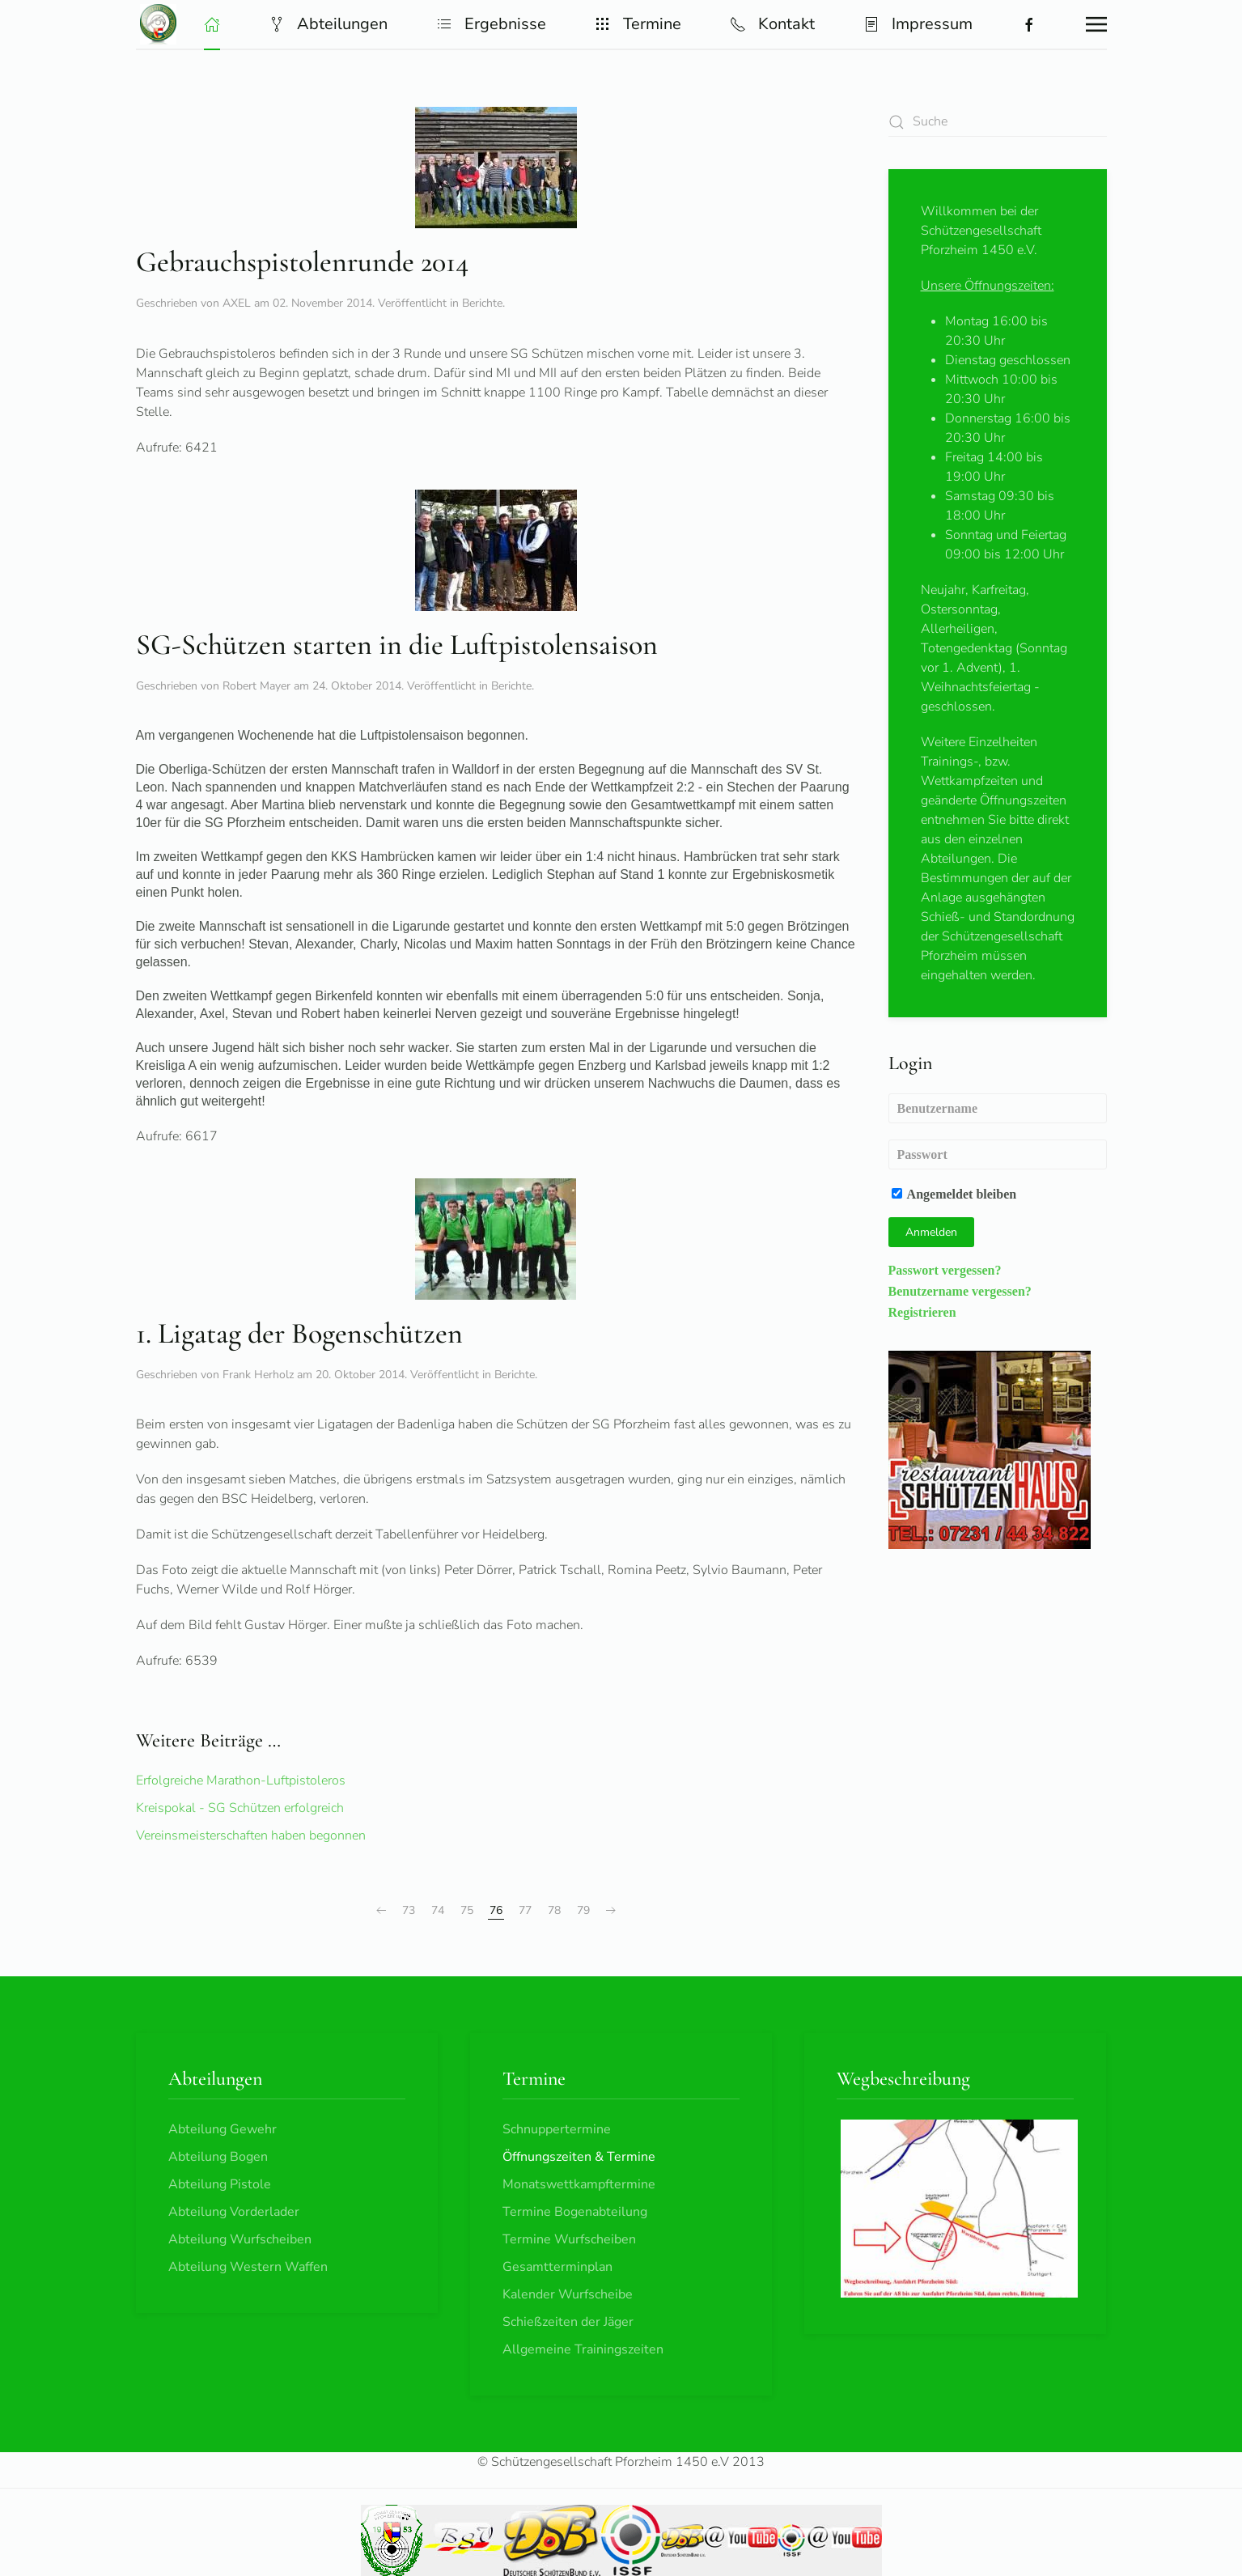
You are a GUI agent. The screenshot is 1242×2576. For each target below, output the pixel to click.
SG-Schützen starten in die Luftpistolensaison (397, 644)
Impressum (918, 24)
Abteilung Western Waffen (248, 2267)
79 (583, 1910)
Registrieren (922, 1311)
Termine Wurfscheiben (569, 2239)
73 (408, 1910)
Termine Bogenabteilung (574, 2212)
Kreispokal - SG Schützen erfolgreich (240, 1808)
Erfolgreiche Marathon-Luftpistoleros (240, 1780)
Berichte (482, 303)
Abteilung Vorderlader (233, 2212)
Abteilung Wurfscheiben (240, 2239)
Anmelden (931, 1232)
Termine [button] (638, 24)
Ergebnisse (491, 24)
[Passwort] (997, 1154)
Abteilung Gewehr (222, 2129)
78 (554, 1910)
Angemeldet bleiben (954, 1193)
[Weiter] (610, 1911)
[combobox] (997, 122)
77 (525, 1910)
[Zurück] (381, 1911)
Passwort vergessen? (945, 1269)
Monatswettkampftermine (578, 2184)
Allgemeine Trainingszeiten (582, 2349)
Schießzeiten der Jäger (568, 2322)
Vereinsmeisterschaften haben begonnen (251, 1835)
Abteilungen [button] (328, 24)
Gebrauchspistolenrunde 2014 (302, 261)
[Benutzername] (997, 1108)
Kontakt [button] (772, 24)
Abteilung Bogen (218, 2157)
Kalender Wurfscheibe (567, 2294)
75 (466, 1910)
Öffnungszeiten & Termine (578, 2157)
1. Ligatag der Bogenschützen (299, 1333)
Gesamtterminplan (557, 2267)
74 (437, 1910)
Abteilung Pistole (219, 2184)
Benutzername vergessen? (960, 1290)
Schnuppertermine (556, 2129)
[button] (212, 24)
